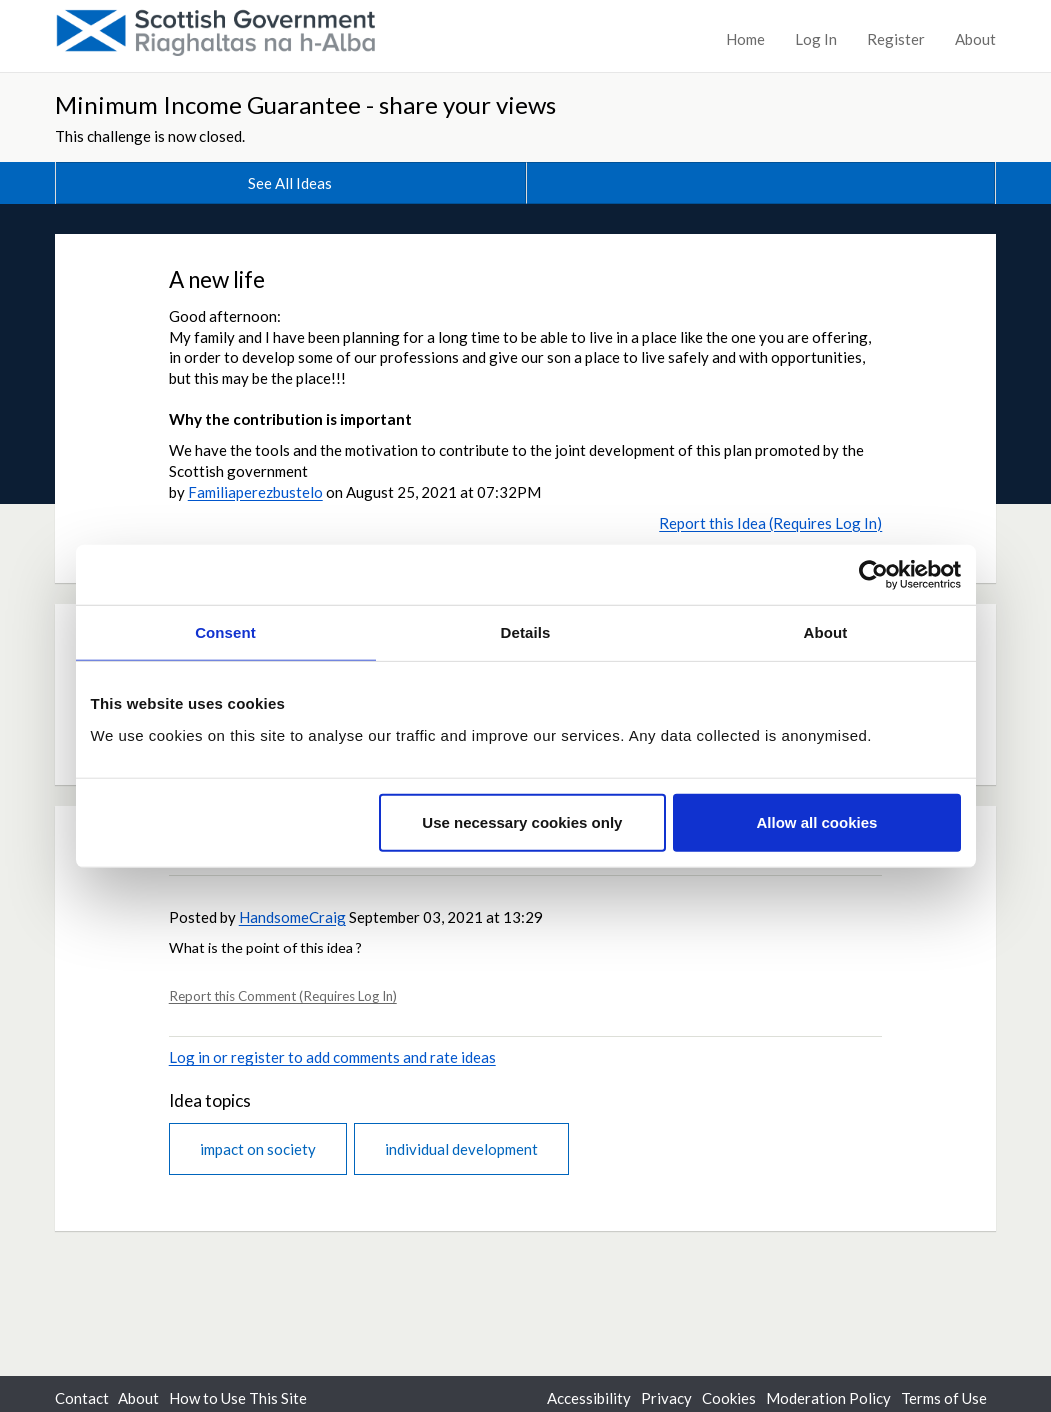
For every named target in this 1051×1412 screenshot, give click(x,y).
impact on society (258, 1149)
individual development (461, 1149)
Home (745, 39)
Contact (82, 1398)
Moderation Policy (828, 1398)
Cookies (729, 1398)
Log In (816, 39)
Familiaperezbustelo (255, 492)
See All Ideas (290, 183)
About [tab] (826, 632)
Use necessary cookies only (522, 821)
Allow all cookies (817, 821)
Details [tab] (526, 632)
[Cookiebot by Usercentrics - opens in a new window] (873, 575)
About (975, 39)
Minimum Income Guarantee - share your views (305, 104)
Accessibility (589, 1398)
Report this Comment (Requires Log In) (283, 996)
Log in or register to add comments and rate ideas (332, 1057)
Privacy (666, 1398)
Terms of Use (944, 1398)
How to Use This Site (238, 1398)
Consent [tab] (225, 632)
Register (896, 39)
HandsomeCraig (292, 917)
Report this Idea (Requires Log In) (770, 523)
